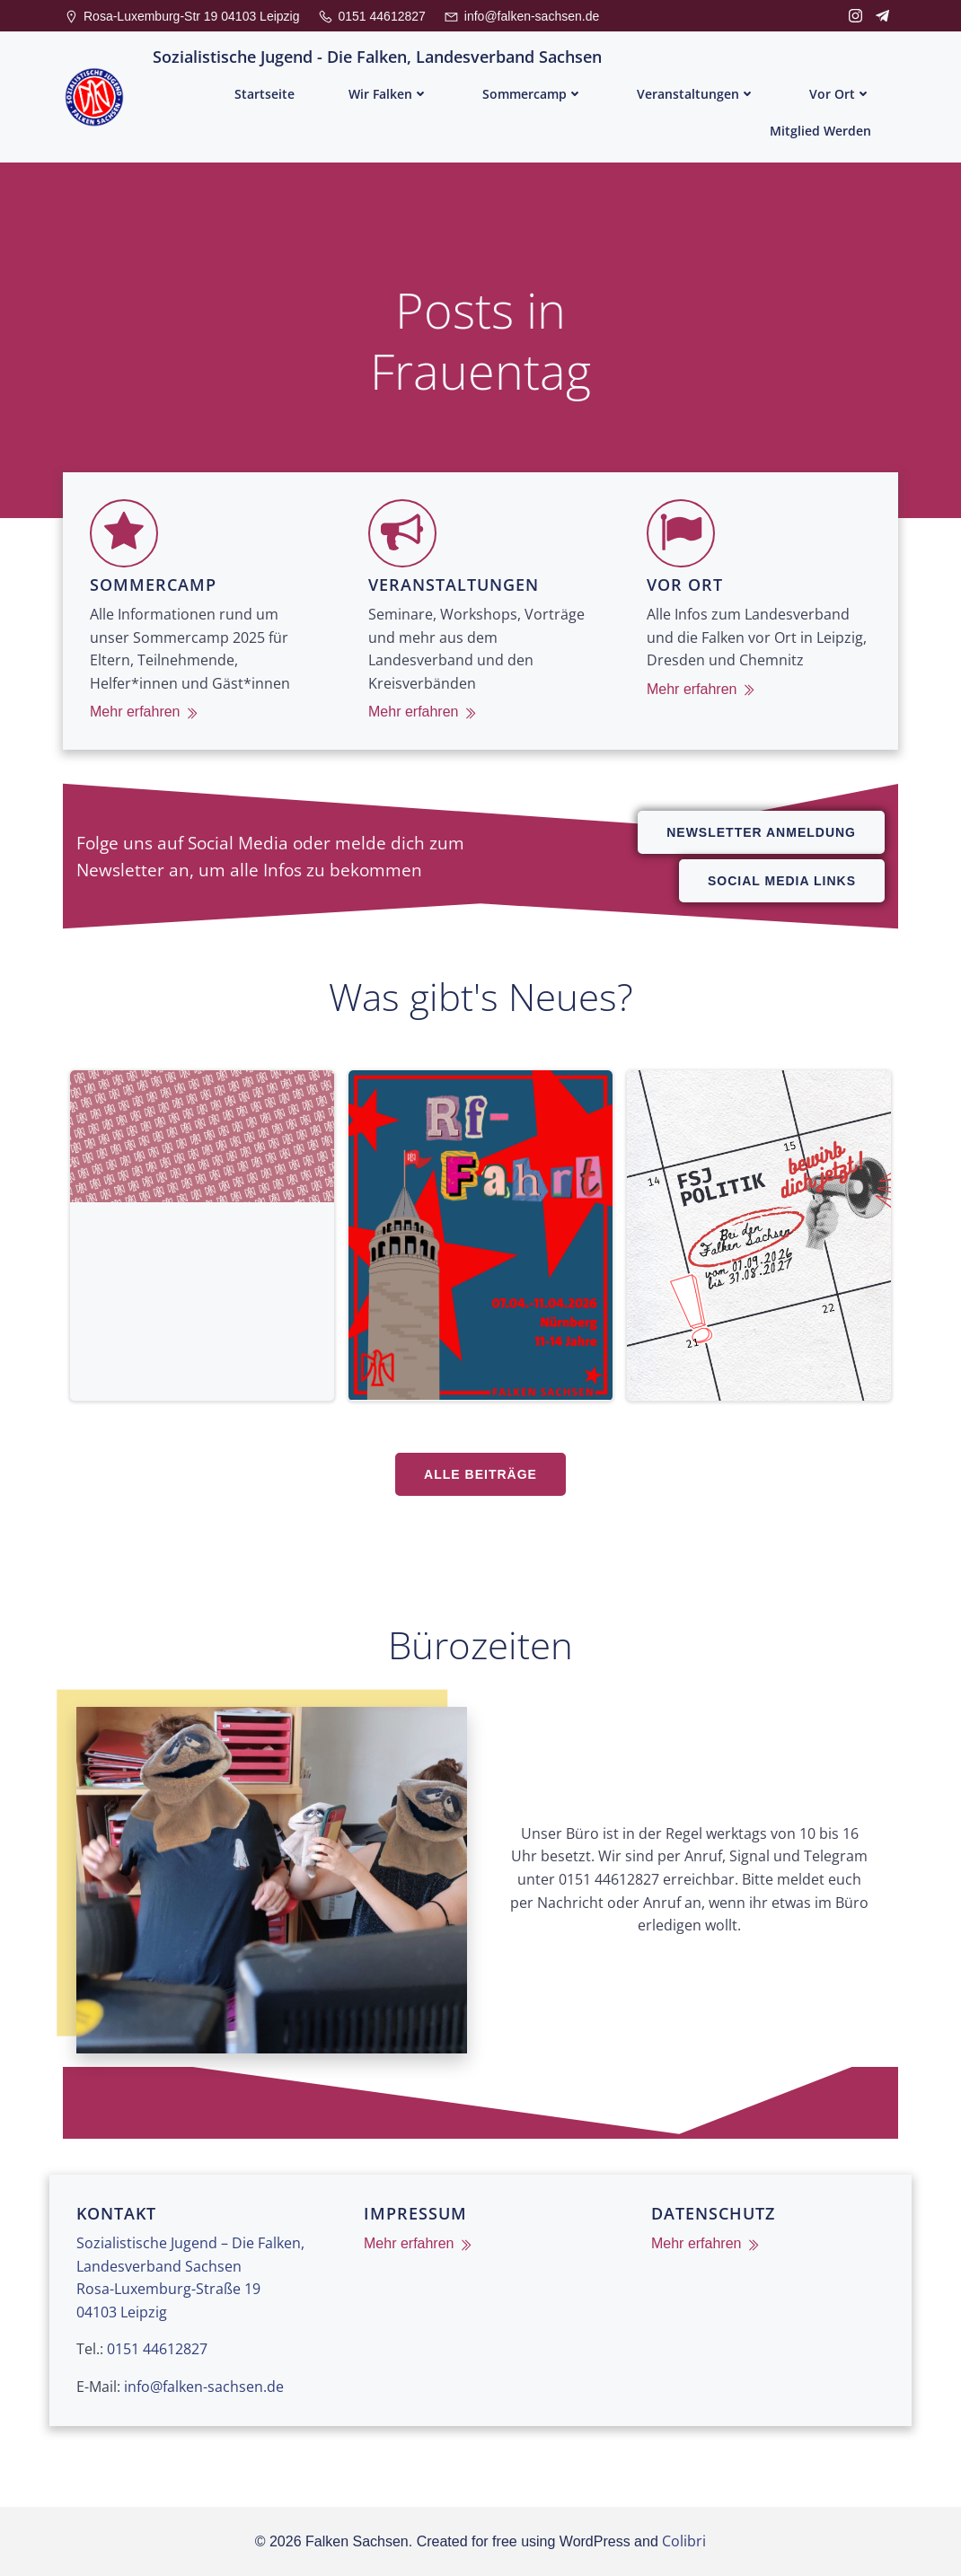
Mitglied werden (820, 130)
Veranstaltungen (696, 93)
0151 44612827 (157, 2349)
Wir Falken (388, 93)
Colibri (684, 2541)
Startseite (264, 93)
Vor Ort (840, 93)
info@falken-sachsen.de (204, 2386)
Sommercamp (532, 93)
